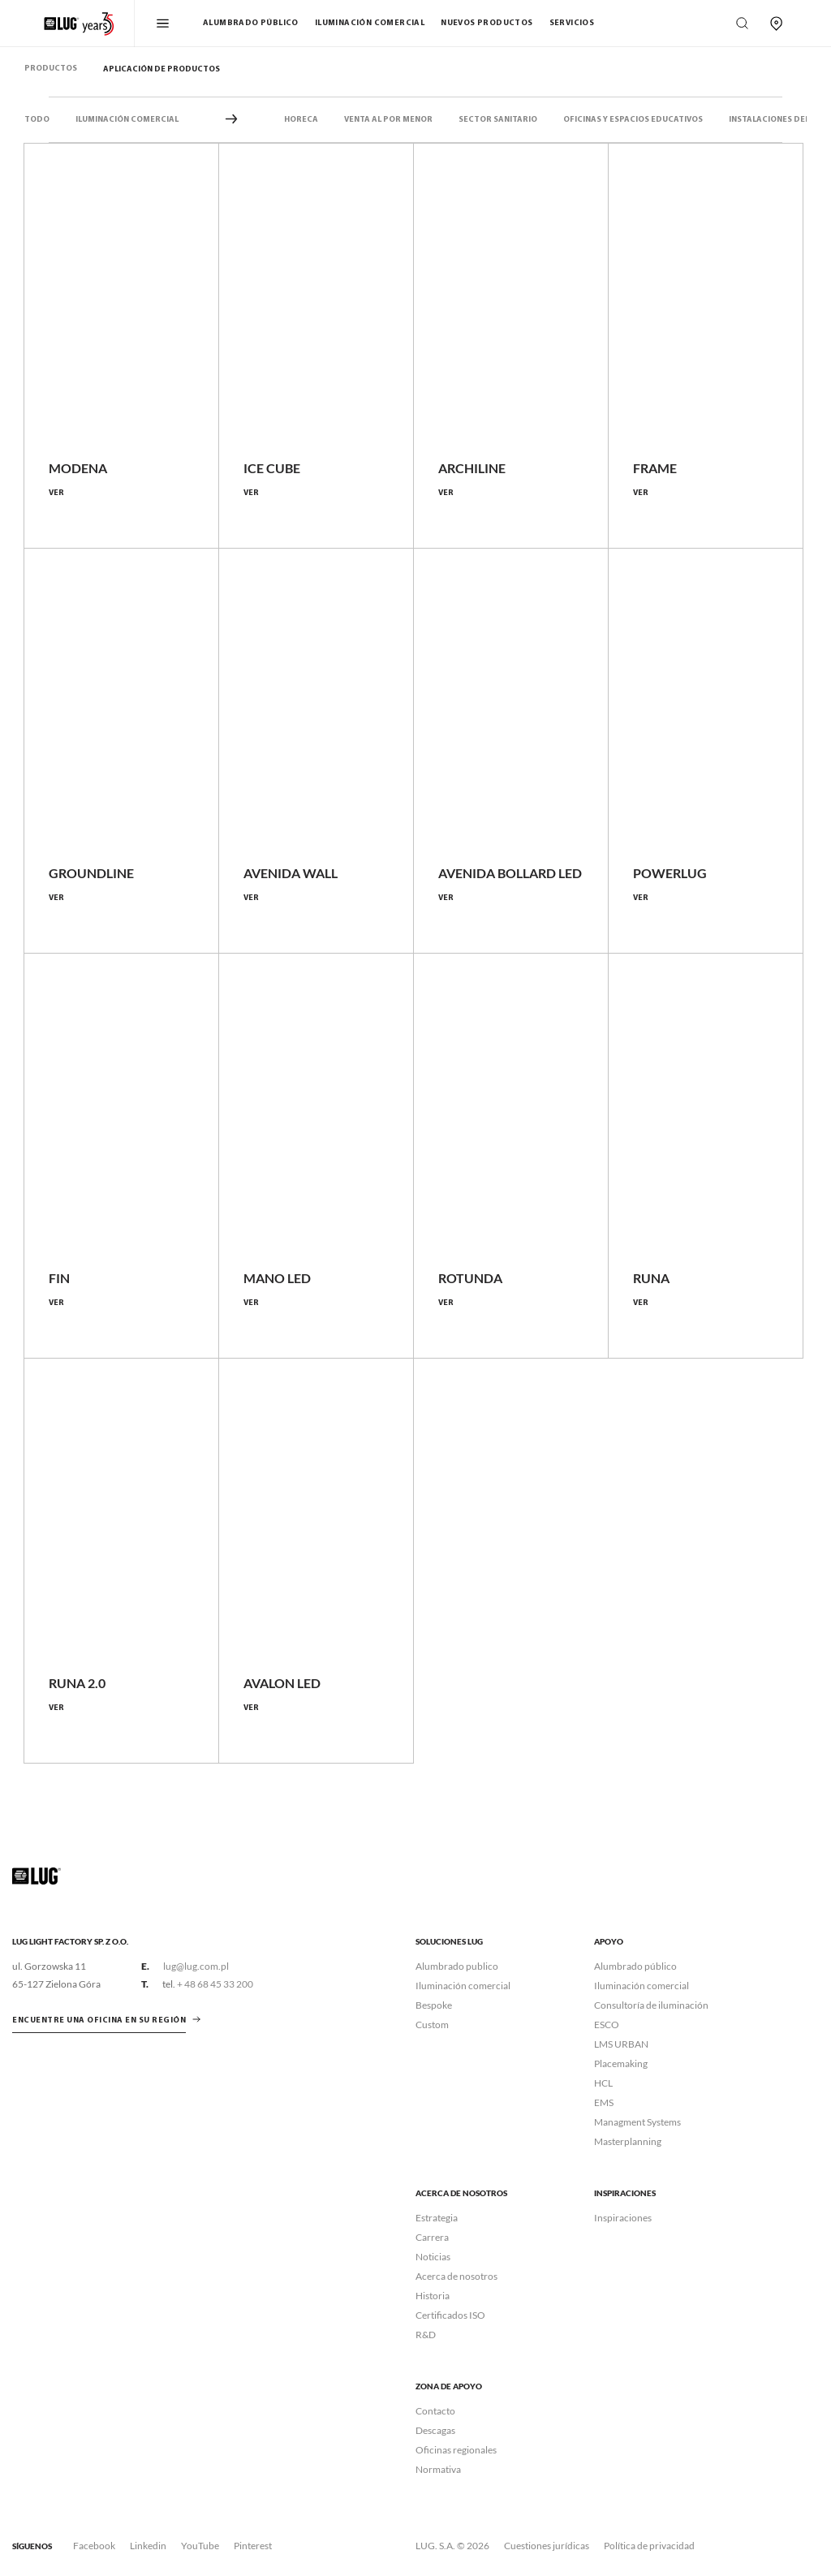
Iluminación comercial (369, 23)
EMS (604, 2102)
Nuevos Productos (486, 23)
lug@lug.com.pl (196, 1966)
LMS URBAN (621, 2044)
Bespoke (434, 2005)
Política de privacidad (649, 2545)
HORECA (301, 119)
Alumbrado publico (457, 1966)
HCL (603, 2083)
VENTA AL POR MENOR (388, 119)
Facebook (94, 2545)
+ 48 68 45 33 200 (215, 1984)
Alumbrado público (251, 23)
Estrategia (437, 2218)
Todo (37, 119)
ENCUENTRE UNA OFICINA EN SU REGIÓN (99, 2020)
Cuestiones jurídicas (546, 2545)
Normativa (438, 2469)
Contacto (435, 2411)
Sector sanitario (498, 119)
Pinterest (253, 2545)
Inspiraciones (623, 2218)
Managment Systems (637, 2122)
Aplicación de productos (161, 69)
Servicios (572, 23)
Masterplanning (627, 2141)
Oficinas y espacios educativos (633, 119)
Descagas (435, 2430)
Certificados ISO (450, 2315)
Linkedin (148, 2545)
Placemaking (621, 2063)
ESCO (606, 2024)
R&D (426, 2334)
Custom (432, 2024)
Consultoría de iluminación (651, 2005)
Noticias (433, 2257)
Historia (433, 2296)
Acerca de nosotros (456, 2276)
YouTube (200, 2545)
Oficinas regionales (456, 2450)
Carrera (432, 2237)
